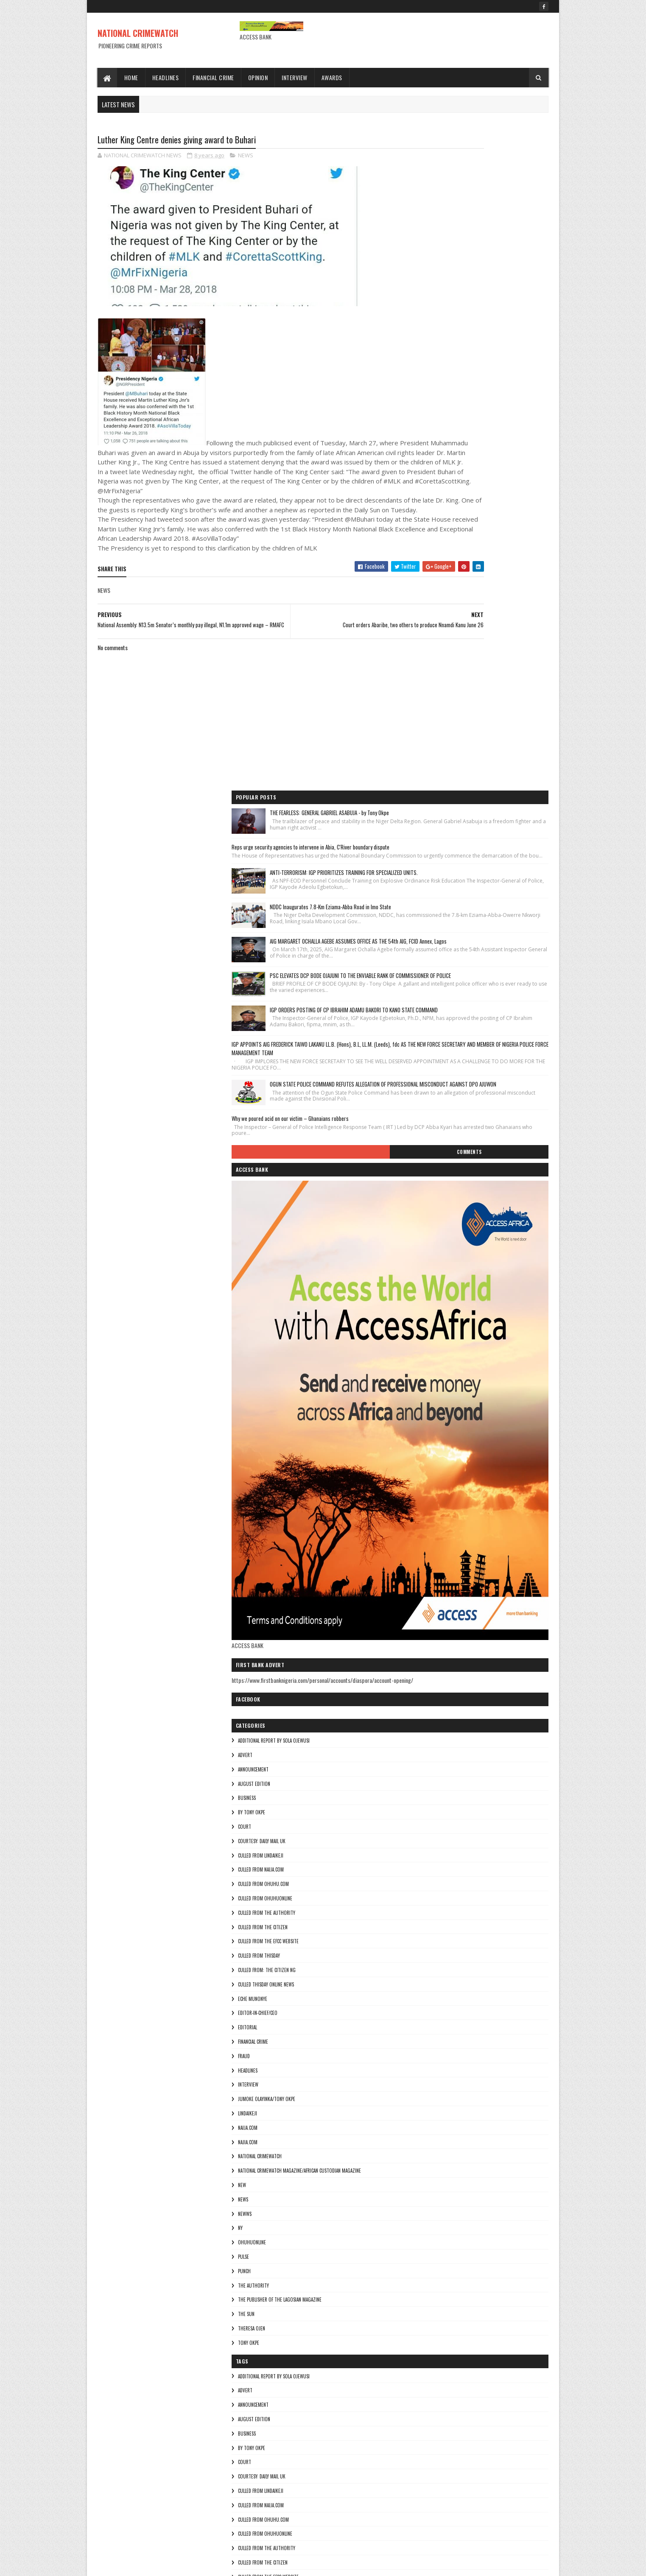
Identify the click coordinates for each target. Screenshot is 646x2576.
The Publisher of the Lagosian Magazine (461, 1819)
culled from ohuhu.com (444, 1403)
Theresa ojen (433, 1847)
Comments (514, 662)
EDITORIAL (429, 1546)
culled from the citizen (444, 1446)
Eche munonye (434, 1518)
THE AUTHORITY (434, 1804)
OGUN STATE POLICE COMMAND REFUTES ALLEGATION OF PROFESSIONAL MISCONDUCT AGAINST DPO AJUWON (497, 577)
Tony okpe (430, 1862)
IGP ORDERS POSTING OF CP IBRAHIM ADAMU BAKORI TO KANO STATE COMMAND (498, 466)
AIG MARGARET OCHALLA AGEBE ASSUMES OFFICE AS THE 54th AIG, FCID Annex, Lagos (496, 361)
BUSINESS (428, 1317)
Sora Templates (138, 2564)
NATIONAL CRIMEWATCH (138, 33)
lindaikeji (429, 1632)
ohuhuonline (433, 1761)
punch (425, 1790)
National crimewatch (441, 1675)
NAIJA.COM (429, 1647)
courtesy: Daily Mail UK (443, 1360)
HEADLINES (429, 1590)
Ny (421, 1747)
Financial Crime (214, 77)
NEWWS (426, 1732)
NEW (423, 1704)
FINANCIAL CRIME (434, 1561)
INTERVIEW (429, 1604)
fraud (425, 1575)
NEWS (245, 157)
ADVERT (426, 1274)
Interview (295, 77)
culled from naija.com (442, 1389)
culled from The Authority (448, 1432)
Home (131, 77)
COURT (426, 1346)
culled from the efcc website (449, 1460)
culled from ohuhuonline (446, 1417)
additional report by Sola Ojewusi (455, 1260)
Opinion (258, 77)
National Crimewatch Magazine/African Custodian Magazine (481, 1690)
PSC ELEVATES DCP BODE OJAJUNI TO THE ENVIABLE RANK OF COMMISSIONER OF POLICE (498, 413)
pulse (425, 1776)
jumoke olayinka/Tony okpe (448, 1618)
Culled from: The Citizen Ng (448, 1489)
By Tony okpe (433, 1331)
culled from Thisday (440, 1475)
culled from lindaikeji (442, 1375)
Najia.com (429, 1661)
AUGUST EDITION (435, 1303)
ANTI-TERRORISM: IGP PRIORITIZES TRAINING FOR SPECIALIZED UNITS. (499, 256)
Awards (332, 77)
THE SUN (427, 1833)
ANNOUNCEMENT (434, 1288)
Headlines (165, 77)
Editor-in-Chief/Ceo (439, 1532)
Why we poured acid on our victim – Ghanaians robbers (471, 623)
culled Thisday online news (447, 1503)
